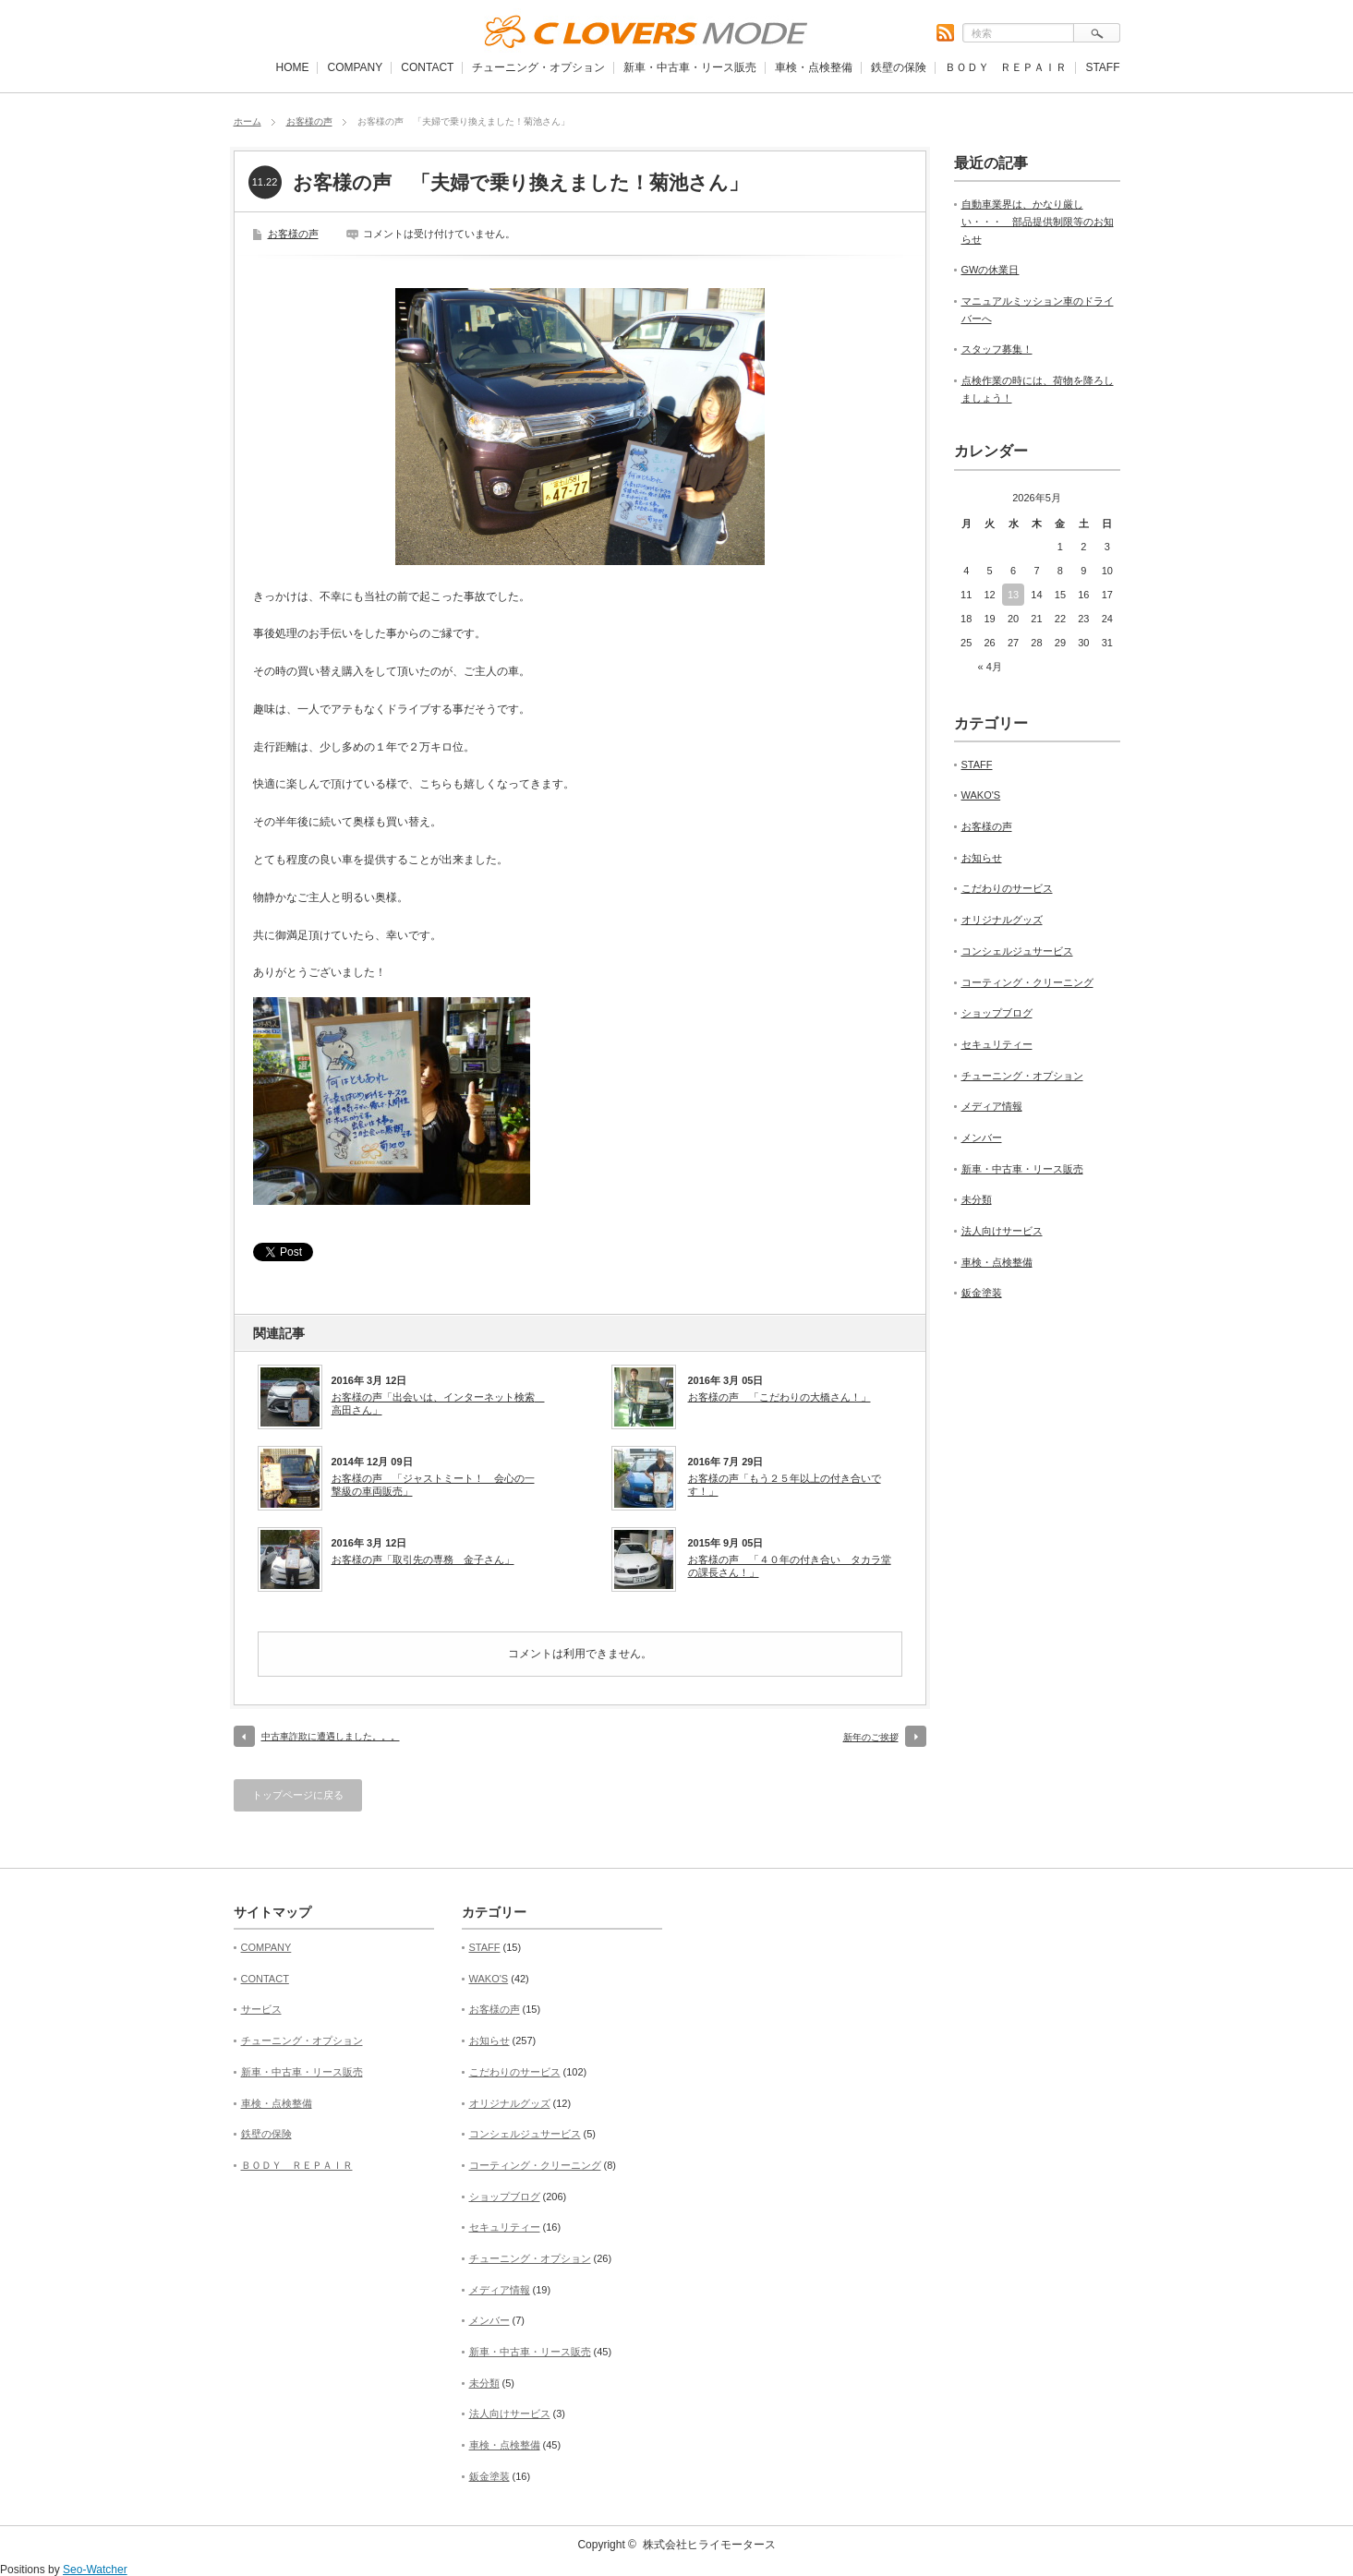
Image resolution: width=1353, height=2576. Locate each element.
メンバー (981, 1137)
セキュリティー (997, 1044)
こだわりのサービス (1007, 888)
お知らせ (981, 857)
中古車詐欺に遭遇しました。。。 (330, 1736)
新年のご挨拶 (871, 1737)
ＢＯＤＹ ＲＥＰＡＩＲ (1006, 67)
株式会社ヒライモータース (709, 2544)
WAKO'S (981, 794)
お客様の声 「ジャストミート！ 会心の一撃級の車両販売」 (433, 1485)
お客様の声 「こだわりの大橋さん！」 (779, 1396)
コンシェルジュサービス (1017, 951)
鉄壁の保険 (898, 67)
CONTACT (427, 67)
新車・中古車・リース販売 (689, 67)
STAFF (1102, 67)
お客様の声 (309, 121)
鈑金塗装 (981, 1292)
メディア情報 (991, 1106)
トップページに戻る (298, 1794)
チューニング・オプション (538, 67)
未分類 (976, 1199)
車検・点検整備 (813, 67)
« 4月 (989, 666)
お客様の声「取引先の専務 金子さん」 (423, 1559)
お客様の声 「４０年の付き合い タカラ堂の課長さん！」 (789, 1566)
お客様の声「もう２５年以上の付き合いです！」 (784, 1485)
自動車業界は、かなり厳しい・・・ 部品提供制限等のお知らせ (1037, 221)
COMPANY (354, 67)
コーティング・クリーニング (1027, 982)
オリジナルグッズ (1002, 919)
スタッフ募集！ (997, 349)
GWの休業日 (990, 269)
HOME (291, 67)
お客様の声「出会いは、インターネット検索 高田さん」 (438, 1403)
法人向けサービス (1002, 1230)
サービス (261, 2009)
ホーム (247, 121)
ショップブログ (997, 1012)
